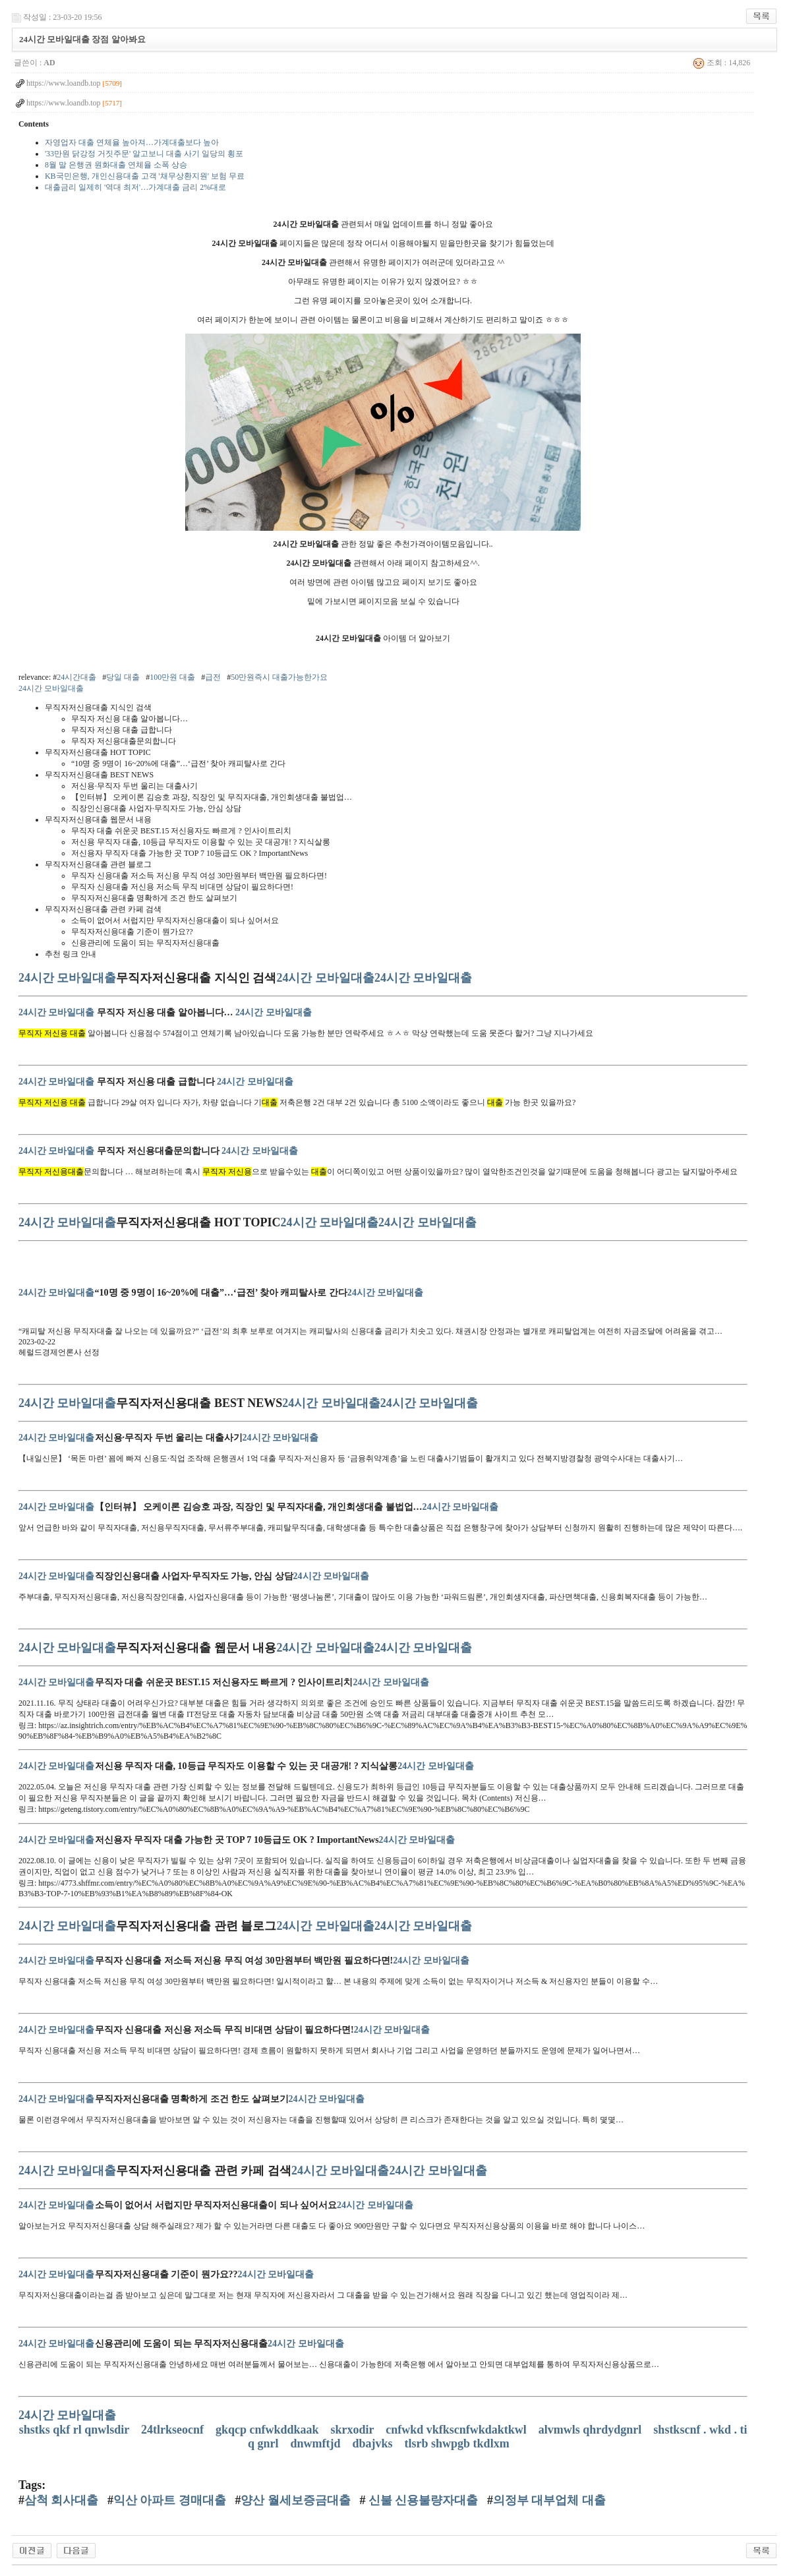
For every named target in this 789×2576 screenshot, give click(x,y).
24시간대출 (76, 677)
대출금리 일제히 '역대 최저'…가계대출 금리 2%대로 (135, 187)
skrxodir (354, 2429)
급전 (213, 677)
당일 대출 (123, 677)
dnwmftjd (317, 2443)
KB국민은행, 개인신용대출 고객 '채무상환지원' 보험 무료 (145, 176)
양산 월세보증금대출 (296, 2500)
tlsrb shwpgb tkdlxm (459, 2443)
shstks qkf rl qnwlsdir (75, 2429)
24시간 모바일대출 (51, 688)
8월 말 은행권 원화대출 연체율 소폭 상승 (116, 164)
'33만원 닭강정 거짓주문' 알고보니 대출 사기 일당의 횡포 (144, 153)
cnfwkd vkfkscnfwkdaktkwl (457, 2429)
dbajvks (374, 2443)
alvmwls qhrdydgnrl (592, 2429)
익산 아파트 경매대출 (169, 2500)
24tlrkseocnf (173, 2429)
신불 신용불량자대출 (421, 2500)
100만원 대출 (172, 677)
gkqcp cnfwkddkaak (269, 2429)
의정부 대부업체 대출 (549, 2500)
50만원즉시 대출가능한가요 (279, 677)
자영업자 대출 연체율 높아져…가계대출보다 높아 (132, 142)
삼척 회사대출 (61, 2500)
